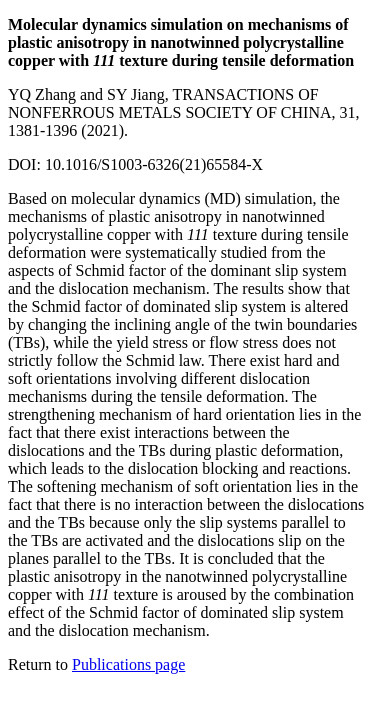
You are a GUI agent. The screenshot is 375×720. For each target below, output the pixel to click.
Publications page (128, 664)
